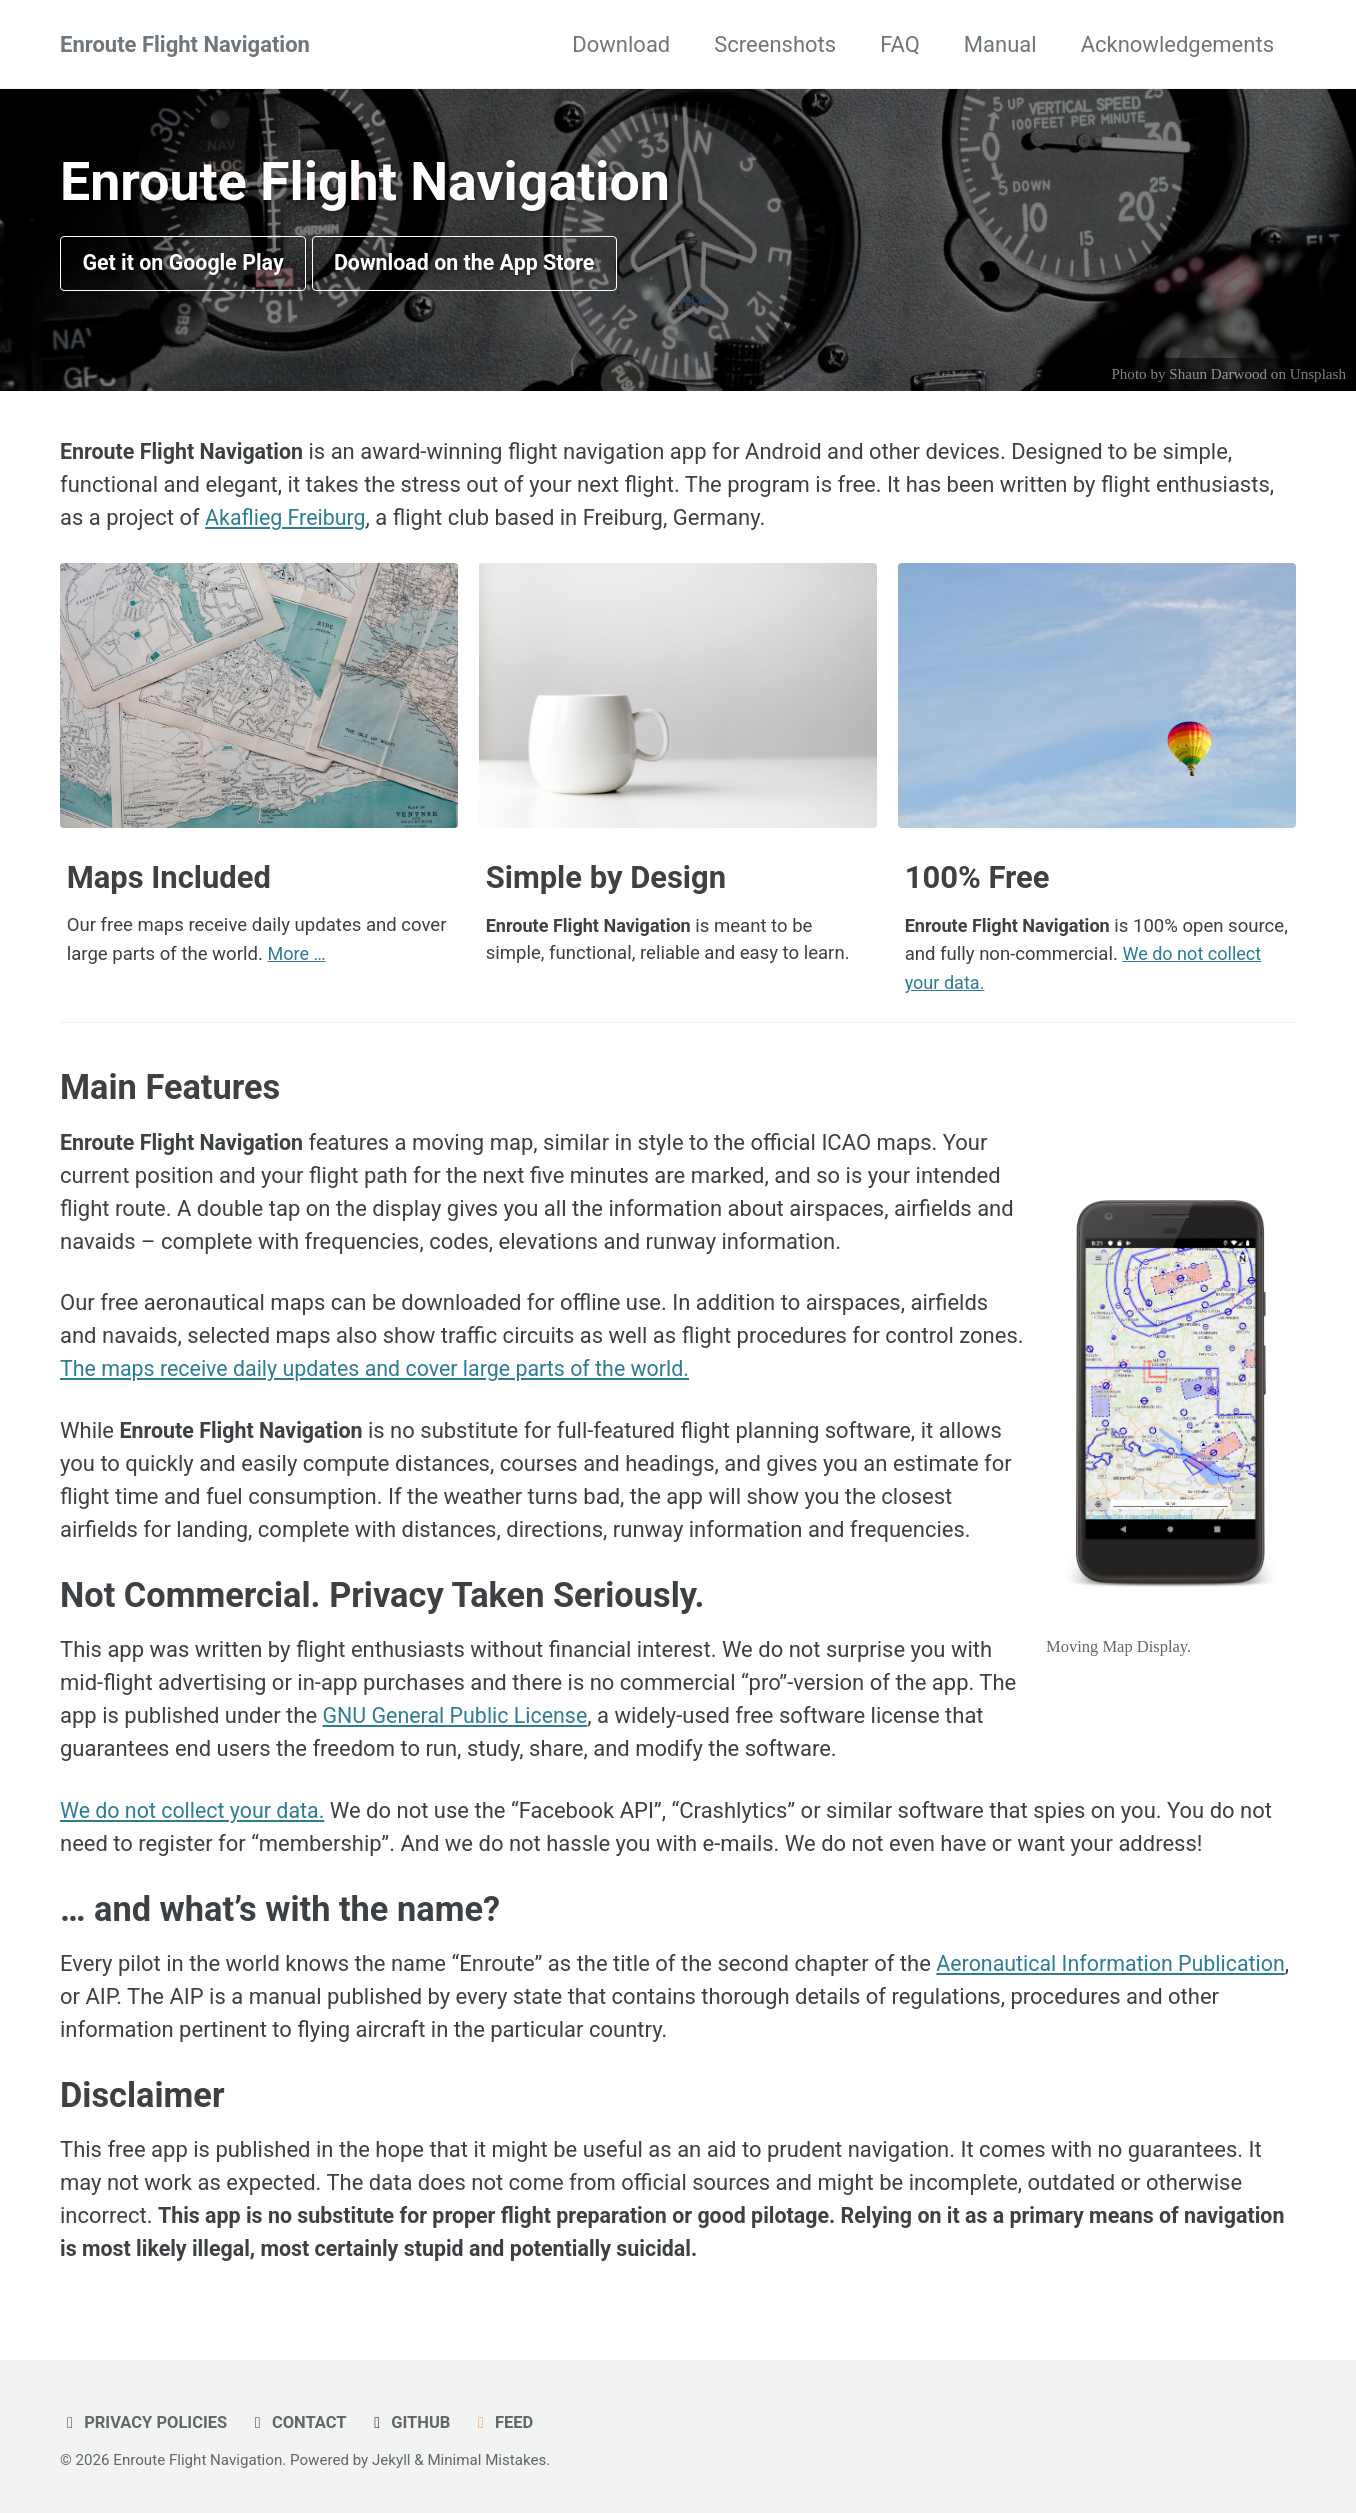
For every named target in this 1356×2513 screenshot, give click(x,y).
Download (621, 44)
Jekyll (391, 2458)
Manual (1000, 44)
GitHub (410, 2420)
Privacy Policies (144, 2420)
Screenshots (775, 44)
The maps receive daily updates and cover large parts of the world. (383, 1367)
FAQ (900, 44)
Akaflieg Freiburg (287, 519)
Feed (504, 2420)
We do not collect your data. (196, 1808)
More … (297, 954)
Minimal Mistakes (486, 2458)
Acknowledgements (1177, 44)
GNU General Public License (459, 1713)
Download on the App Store (475, 264)
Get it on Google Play (186, 264)
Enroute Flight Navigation (185, 44)
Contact (297, 2420)
